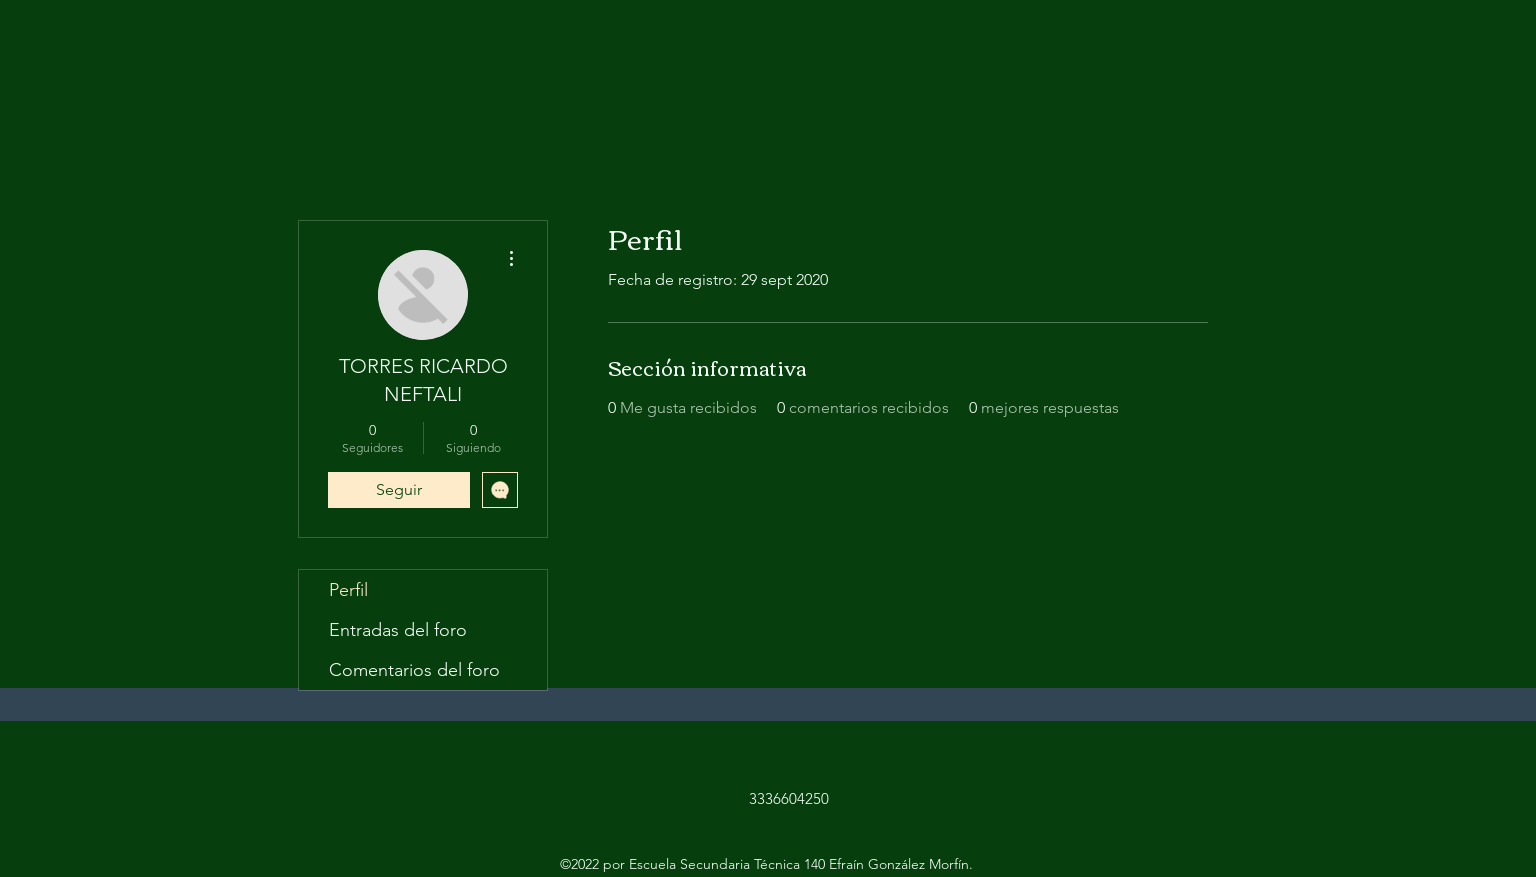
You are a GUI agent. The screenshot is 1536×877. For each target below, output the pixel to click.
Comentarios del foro (414, 670)
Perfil (348, 590)
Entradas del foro (398, 630)
